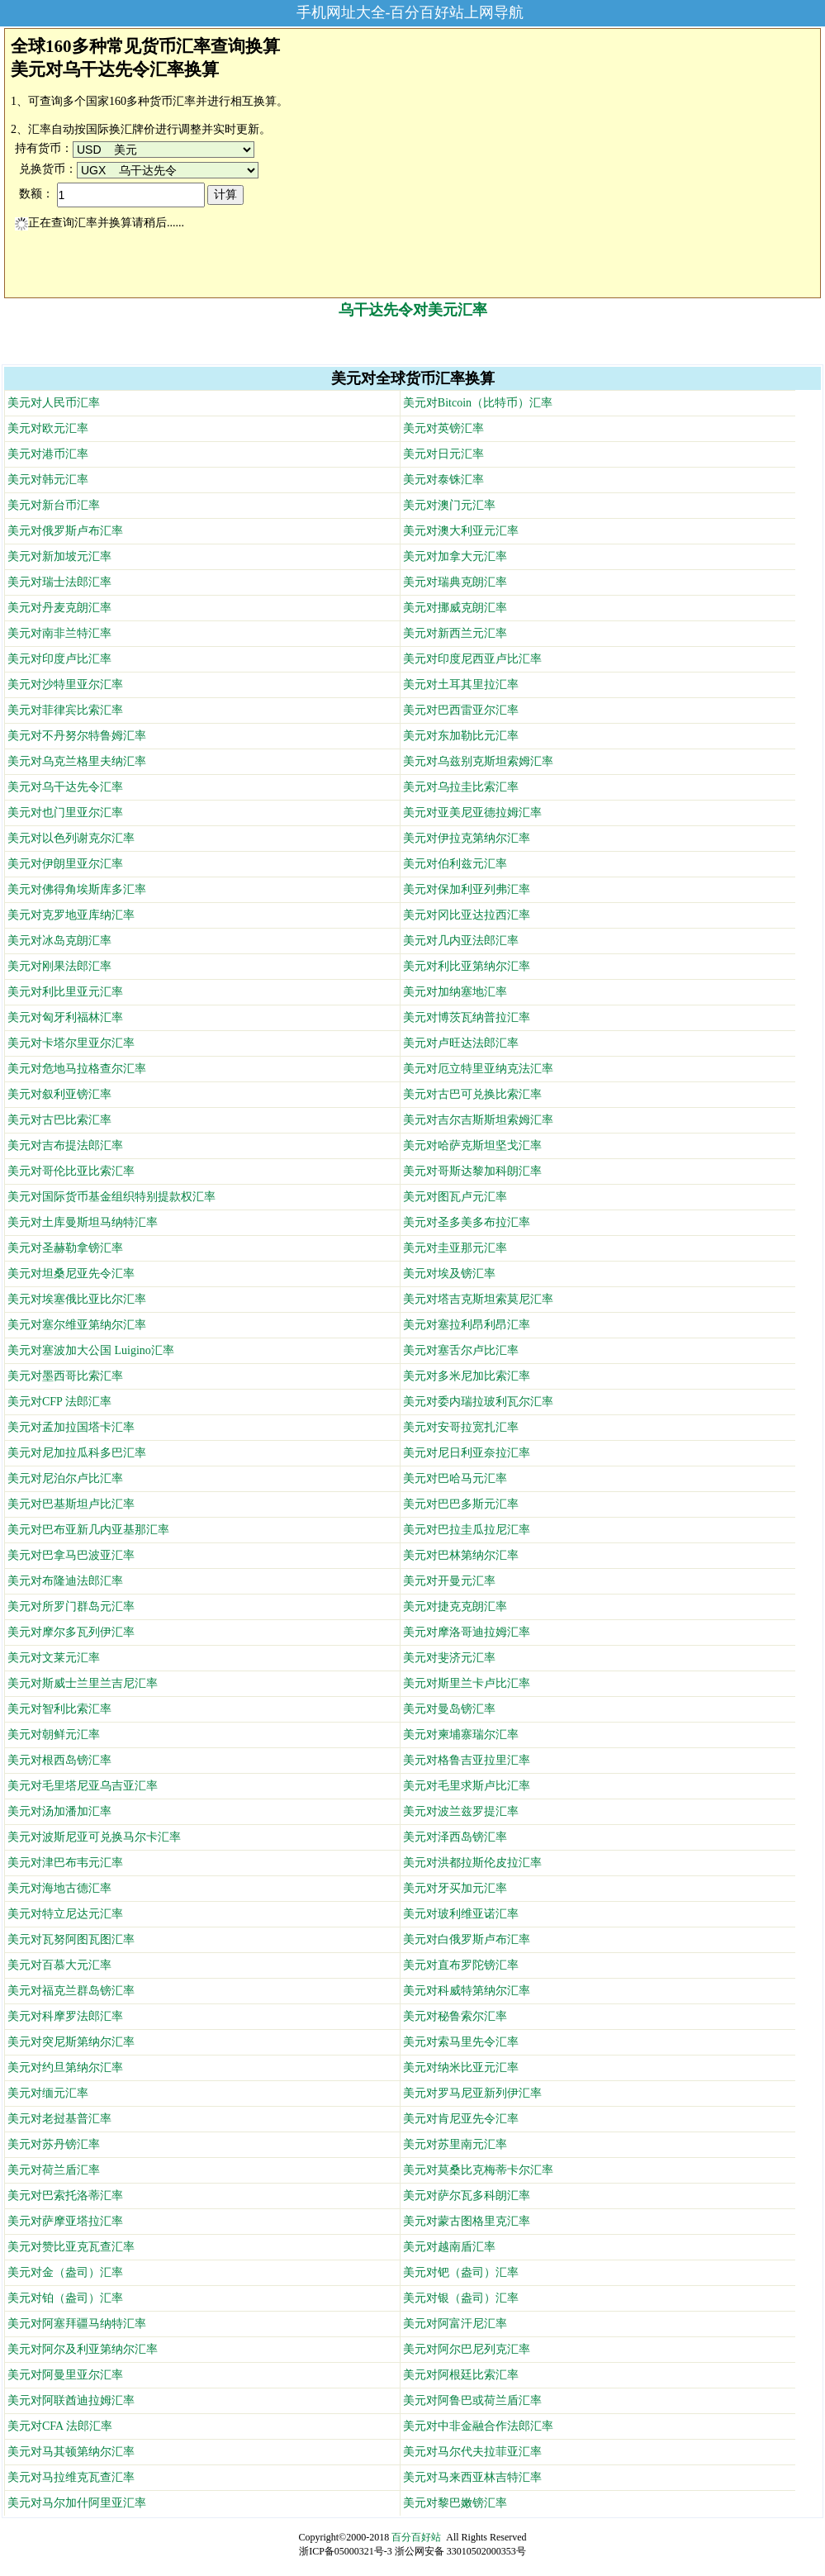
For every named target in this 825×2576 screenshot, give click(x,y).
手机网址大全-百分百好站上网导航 (410, 12)
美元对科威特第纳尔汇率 (466, 1990)
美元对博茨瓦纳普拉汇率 (466, 1017)
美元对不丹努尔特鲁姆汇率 (76, 736)
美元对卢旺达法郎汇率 (461, 1043)
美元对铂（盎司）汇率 (65, 2298)
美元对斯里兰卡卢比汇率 (466, 1683)
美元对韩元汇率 (47, 479)
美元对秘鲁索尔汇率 (455, 2016)
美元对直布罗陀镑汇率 (461, 1965)
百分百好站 (416, 2537)
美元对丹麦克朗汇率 (59, 607)
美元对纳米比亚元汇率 (461, 2067)
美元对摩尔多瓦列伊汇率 (71, 1632)
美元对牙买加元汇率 (455, 1888)
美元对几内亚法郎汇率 (461, 940)
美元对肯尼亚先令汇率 (461, 2119)
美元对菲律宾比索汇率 (65, 710)
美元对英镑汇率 (443, 428)
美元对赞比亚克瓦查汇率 (71, 2247)
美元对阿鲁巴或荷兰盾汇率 (472, 2400)
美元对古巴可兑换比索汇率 (472, 1094)
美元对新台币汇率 (53, 505)
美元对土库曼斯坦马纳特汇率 (82, 1222)
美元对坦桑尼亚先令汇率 (71, 1273)
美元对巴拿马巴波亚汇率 (71, 1555)
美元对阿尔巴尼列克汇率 (466, 2349)
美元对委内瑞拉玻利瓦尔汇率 (478, 1401)
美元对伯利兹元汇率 (455, 864)
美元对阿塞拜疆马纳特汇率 (76, 2323)
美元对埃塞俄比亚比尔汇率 (76, 1299)
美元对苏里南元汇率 (455, 2144)
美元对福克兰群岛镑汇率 (71, 1990)
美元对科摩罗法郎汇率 (65, 2016)
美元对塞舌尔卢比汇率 (461, 1350)
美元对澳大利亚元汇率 (461, 531)
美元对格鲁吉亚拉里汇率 (466, 1760)
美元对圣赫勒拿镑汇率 (65, 1248)
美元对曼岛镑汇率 (449, 1709)
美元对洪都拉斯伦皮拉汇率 (472, 1862)
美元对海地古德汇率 (59, 1888)
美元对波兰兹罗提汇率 (461, 1811)
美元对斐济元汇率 (449, 1658)
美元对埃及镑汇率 (449, 1273)
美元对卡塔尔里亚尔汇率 (71, 1043)
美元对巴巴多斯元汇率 (461, 1504)
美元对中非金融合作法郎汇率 (478, 2426)
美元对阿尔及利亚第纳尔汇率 (82, 2349)
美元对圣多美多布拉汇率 (466, 1222)
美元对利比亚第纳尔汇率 (466, 966)
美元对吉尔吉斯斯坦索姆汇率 (478, 1120)
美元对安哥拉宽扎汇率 (461, 1427)
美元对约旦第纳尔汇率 (65, 2067)
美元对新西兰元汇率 (455, 633)
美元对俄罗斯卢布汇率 (65, 531)
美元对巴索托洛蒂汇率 (65, 2195)
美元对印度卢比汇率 (59, 659)
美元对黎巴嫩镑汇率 (455, 2503)
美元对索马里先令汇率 (461, 2042)
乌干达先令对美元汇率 (413, 310)
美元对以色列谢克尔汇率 (71, 838)
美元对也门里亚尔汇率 (65, 812)
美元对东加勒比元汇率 (461, 736)
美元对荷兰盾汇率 (53, 2170)
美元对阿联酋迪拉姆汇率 (71, 2400)
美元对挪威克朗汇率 (455, 607)
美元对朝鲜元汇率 (53, 1734)
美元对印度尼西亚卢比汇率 (472, 659)
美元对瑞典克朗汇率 (455, 582)
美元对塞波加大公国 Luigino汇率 (90, 1350)
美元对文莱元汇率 (53, 1658)
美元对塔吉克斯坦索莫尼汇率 (478, 1299)
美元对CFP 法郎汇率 (59, 1401)
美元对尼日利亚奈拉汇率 (466, 1453)
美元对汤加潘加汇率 (59, 1811)
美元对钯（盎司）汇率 (461, 2272)
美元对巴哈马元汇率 (455, 1478)
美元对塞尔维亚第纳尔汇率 (76, 1325)
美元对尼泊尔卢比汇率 (65, 1478)
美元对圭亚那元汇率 (455, 1248)
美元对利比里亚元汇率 (65, 992)
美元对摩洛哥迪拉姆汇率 (466, 1632)
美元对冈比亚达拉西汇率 (466, 915)
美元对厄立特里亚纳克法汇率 (478, 1068)
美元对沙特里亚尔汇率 (65, 684)
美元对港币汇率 (47, 454)
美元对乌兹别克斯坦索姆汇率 (478, 761)
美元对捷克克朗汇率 (455, 1606)
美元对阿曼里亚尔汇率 (65, 2375)
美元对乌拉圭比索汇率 (461, 787)
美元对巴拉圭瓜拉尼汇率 (466, 1529)
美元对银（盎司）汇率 (461, 2298)
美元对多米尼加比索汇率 (466, 1376)
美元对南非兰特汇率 (59, 633)
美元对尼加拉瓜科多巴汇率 (76, 1453)
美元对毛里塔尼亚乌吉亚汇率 (82, 1786)
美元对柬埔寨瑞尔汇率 (461, 1734)
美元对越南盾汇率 (449, 2247)
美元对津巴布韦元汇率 (65, 1862)
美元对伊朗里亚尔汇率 (65, 864)
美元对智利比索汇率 (59, 1709)
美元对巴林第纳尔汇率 (461, 1555)
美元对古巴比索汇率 (59, 1120)
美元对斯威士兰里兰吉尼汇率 (82, 1683)
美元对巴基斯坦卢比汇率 (71, 1504)
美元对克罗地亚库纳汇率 (71, 915)
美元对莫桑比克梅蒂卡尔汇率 (478, 2170)
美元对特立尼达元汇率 (65, 1914)
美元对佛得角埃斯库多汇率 (76, 889)
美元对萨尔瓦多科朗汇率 (466, 2195)
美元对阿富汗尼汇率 (455, 2323)
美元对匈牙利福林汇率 (65, 1017)
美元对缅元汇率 (47, 2093)
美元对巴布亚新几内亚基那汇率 (88, 1529)
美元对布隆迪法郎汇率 (65, 1581)
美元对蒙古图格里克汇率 (466, 2221)
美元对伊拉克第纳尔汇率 (466, 838)
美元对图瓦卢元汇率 (455, 1197)
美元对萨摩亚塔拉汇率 (65, 2221)
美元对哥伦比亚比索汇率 (71, 1171)
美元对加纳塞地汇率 (455, 992)
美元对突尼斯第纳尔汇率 (71, 2042)
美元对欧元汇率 (47, 428)
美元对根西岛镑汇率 (59, 1760)
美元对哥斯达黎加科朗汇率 (472, 1171)
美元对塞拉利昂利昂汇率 (466, 1325)
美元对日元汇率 (443, 454)
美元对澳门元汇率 (449, 505)
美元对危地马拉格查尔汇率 (76, 1068)
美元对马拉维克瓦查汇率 (71, 2477)
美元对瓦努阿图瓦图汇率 (71, 1939)
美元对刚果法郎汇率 (59, 966)
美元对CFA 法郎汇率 (59, 2426)
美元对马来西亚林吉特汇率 (472, 2477)
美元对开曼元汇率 (449, 1581)
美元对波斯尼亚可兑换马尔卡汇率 (94, 1837)
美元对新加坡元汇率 (59, 556)
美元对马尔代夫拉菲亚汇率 (472, 2451)
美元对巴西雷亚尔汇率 (461, 710)
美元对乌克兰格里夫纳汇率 (76, 761)
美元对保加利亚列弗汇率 (466, 889)
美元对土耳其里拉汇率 (461, 684)
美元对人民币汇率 (53, 403)
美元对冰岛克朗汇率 (59, 940)
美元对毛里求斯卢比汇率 (466, 1786)
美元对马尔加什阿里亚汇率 (76, 2503)
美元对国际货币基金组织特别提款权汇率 (111, 1197)
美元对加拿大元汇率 (455, 556)
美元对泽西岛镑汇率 (455, 1837)
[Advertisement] (413, 340)
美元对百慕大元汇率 (59, 1965)
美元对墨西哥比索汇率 (65, 1376)
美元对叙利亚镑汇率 (59, 1094)
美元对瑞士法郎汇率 (59, 582)
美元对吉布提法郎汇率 (65, 1145)
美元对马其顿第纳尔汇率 (71, 2451)
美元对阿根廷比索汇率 (461, 2375)
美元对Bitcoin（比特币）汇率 (477, 403)
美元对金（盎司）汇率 (65, 2272)
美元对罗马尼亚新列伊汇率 (472, 2093)
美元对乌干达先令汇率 (65, 787)
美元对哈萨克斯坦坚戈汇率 (472, 1145)
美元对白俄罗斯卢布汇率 (466, 1939)
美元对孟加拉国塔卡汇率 (71, 1427)
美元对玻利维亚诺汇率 (461, 1914)
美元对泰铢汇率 (443, 479)
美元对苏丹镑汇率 (53, 2144)
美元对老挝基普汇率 (59, 2119)
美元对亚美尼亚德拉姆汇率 (472, 812)
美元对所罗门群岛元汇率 (71, 1606)
